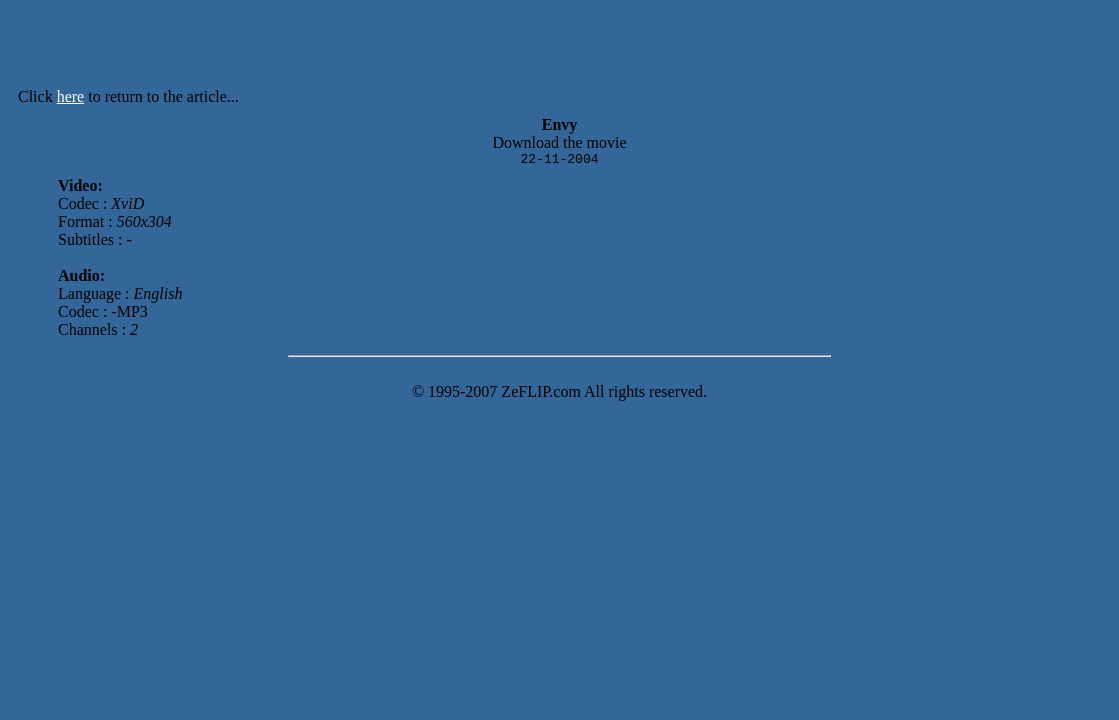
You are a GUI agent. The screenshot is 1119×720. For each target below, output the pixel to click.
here (71, 96)
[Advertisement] (615, 48)
